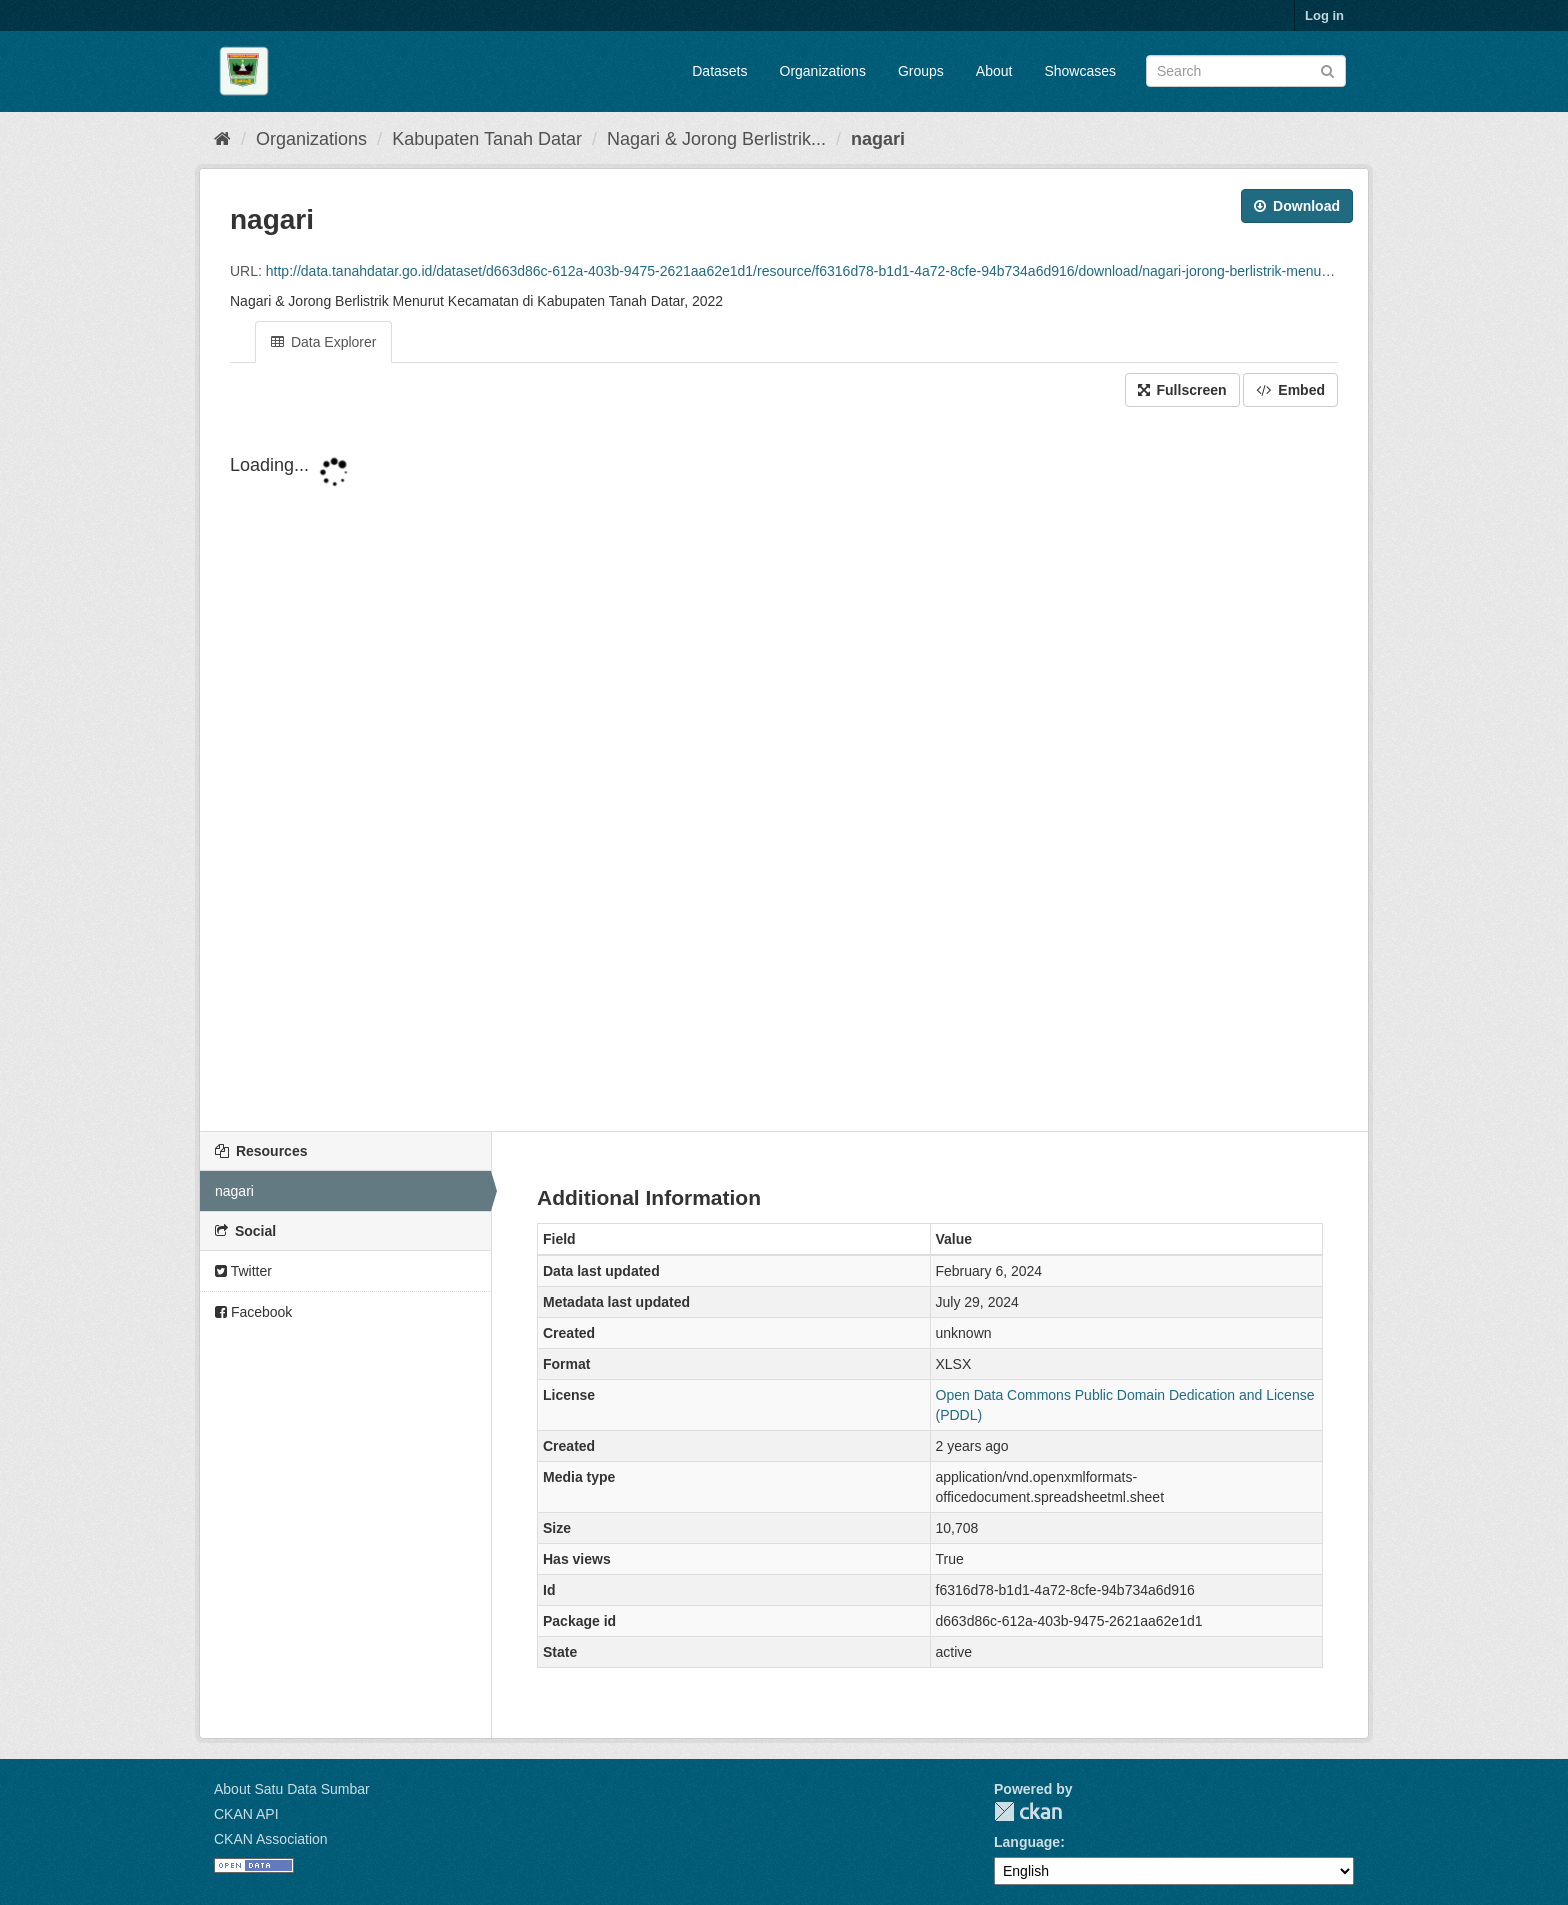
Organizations (823, 71)
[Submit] (1327, 69)
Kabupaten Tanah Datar (487, 139)
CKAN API (246, 1814)
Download (1297, 206)
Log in (1324, 15)
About (994, 71)
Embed (1290, 390)
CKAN (1028, 1811)
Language (1027, 1842)
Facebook (253, 1312)
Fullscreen (1182, 390)
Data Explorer (323, 342)
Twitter (243, 1271)
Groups (921, 71)
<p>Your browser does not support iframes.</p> (784, 771)
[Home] (222, 139)
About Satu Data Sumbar (292, 1789)
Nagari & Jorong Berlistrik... (716, 139)
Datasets (719, 71)
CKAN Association (271, 1839)
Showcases (1080, 71)
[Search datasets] (1246, 71)
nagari (878, 139)
